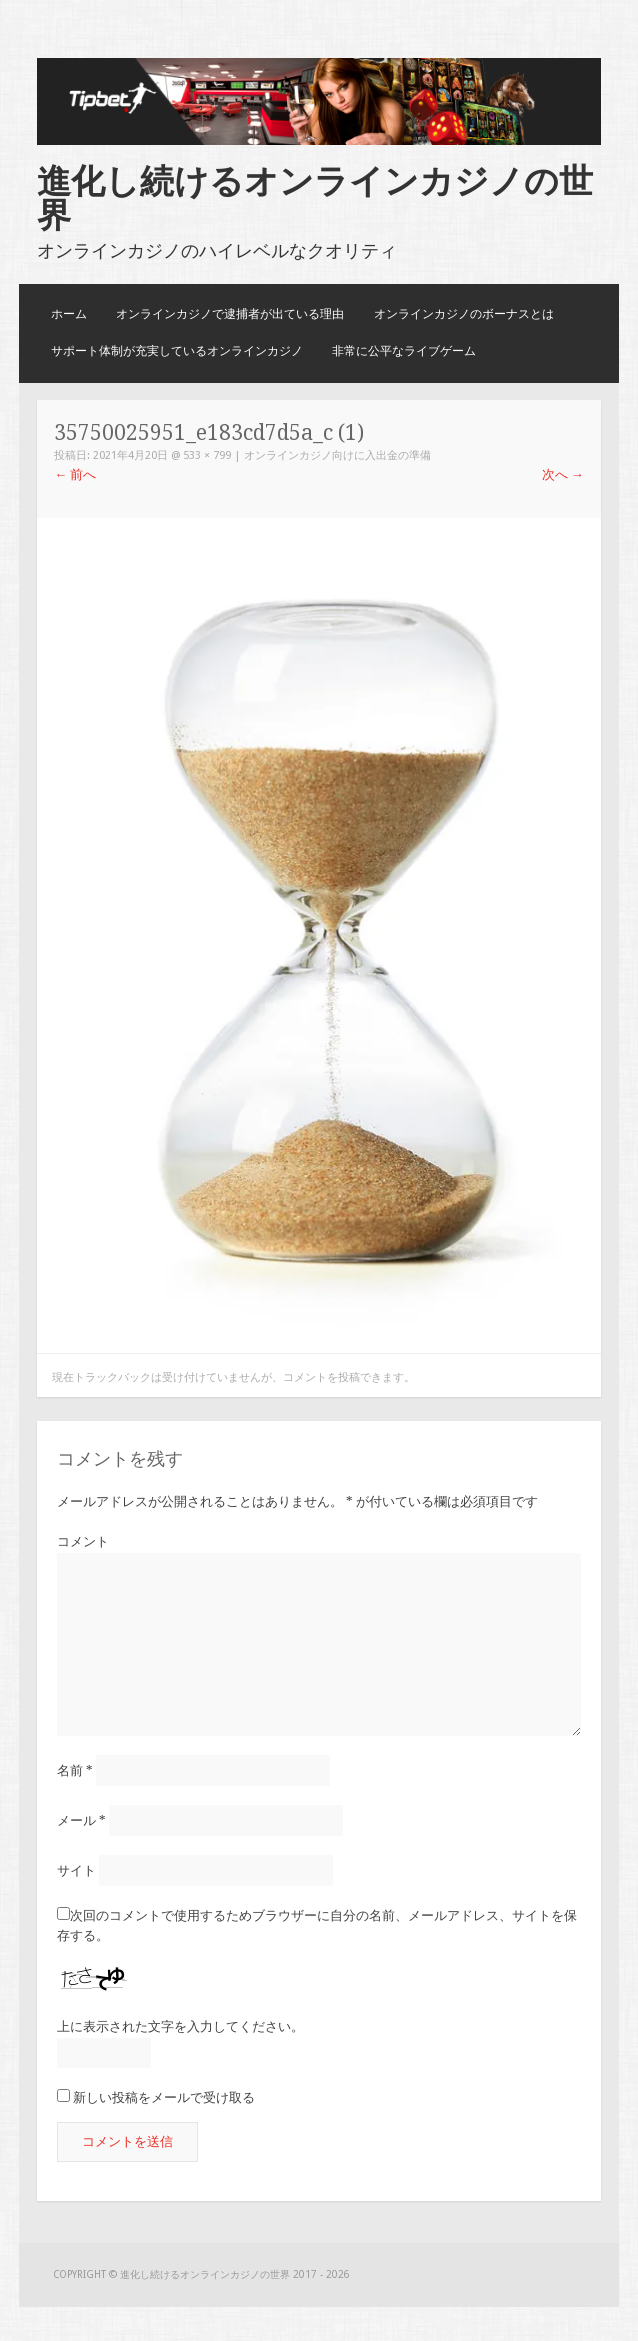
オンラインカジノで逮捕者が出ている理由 (230, 314)
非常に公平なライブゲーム (404, 351)
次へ (563, 474)
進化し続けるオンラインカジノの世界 (315, 198)
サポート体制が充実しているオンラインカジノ (177, 351)
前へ (75, 474)
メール (81, 1820)
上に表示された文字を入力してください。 (180, 2026)
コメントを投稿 (321, 1377)
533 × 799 (207, 455)
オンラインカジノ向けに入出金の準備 (337, 455)
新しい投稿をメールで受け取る (164, 2097)
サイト (76, 1870)
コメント (83, 1541)
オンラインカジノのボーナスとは (464, 314)
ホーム (69, 314)
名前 (75, 1770)
